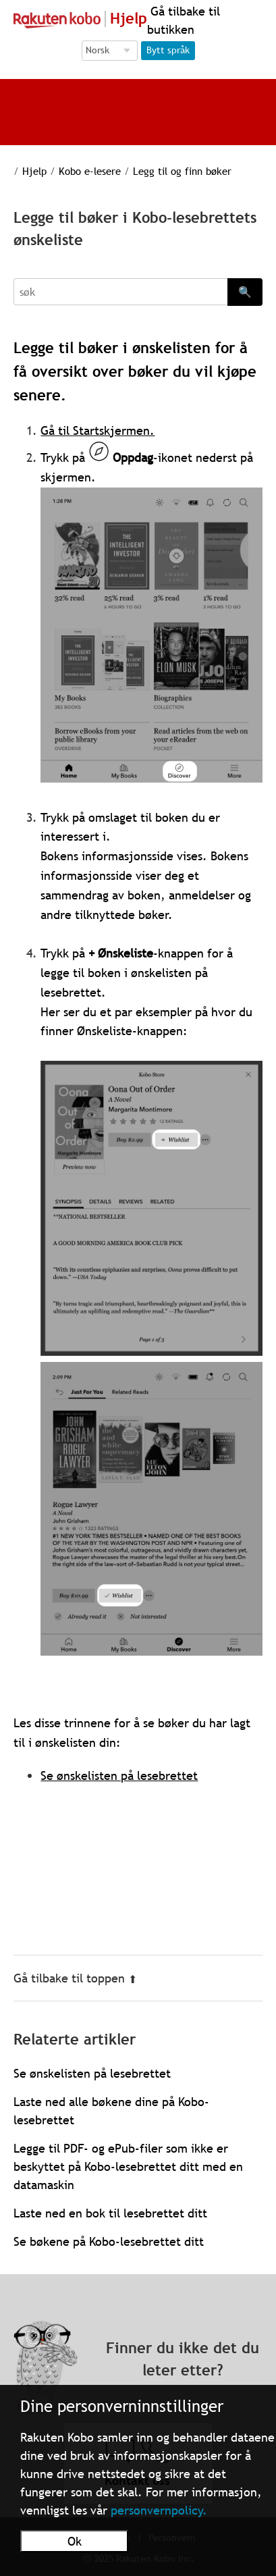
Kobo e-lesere (90, 171)
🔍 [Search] (245, 291)
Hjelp (34, 171)
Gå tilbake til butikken (183, 20)
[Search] (120, 291)
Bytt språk (168, 50)
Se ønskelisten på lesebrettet (119, 1775)
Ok (74, 2541)
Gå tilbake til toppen (75, 1978)
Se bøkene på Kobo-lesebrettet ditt (108, 2241)
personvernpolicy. (159, 2510)
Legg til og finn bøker (182, 171)
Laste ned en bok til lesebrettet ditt (110, 2213)
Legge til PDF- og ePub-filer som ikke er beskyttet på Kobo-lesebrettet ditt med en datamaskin (128, 2166)
